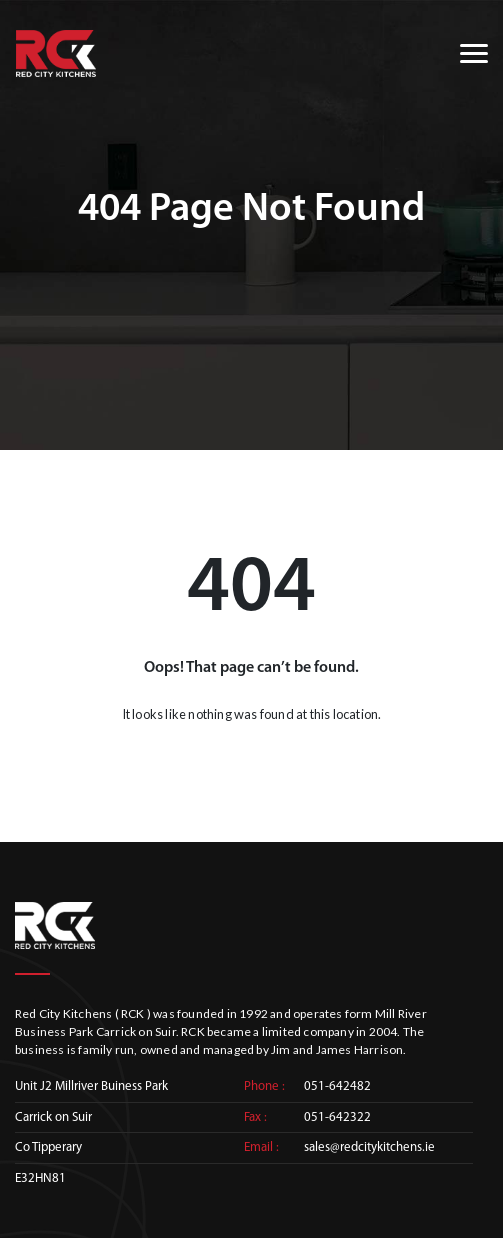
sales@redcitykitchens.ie (369, 1147)
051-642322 (337, 1117)
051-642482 (337, 1086)
